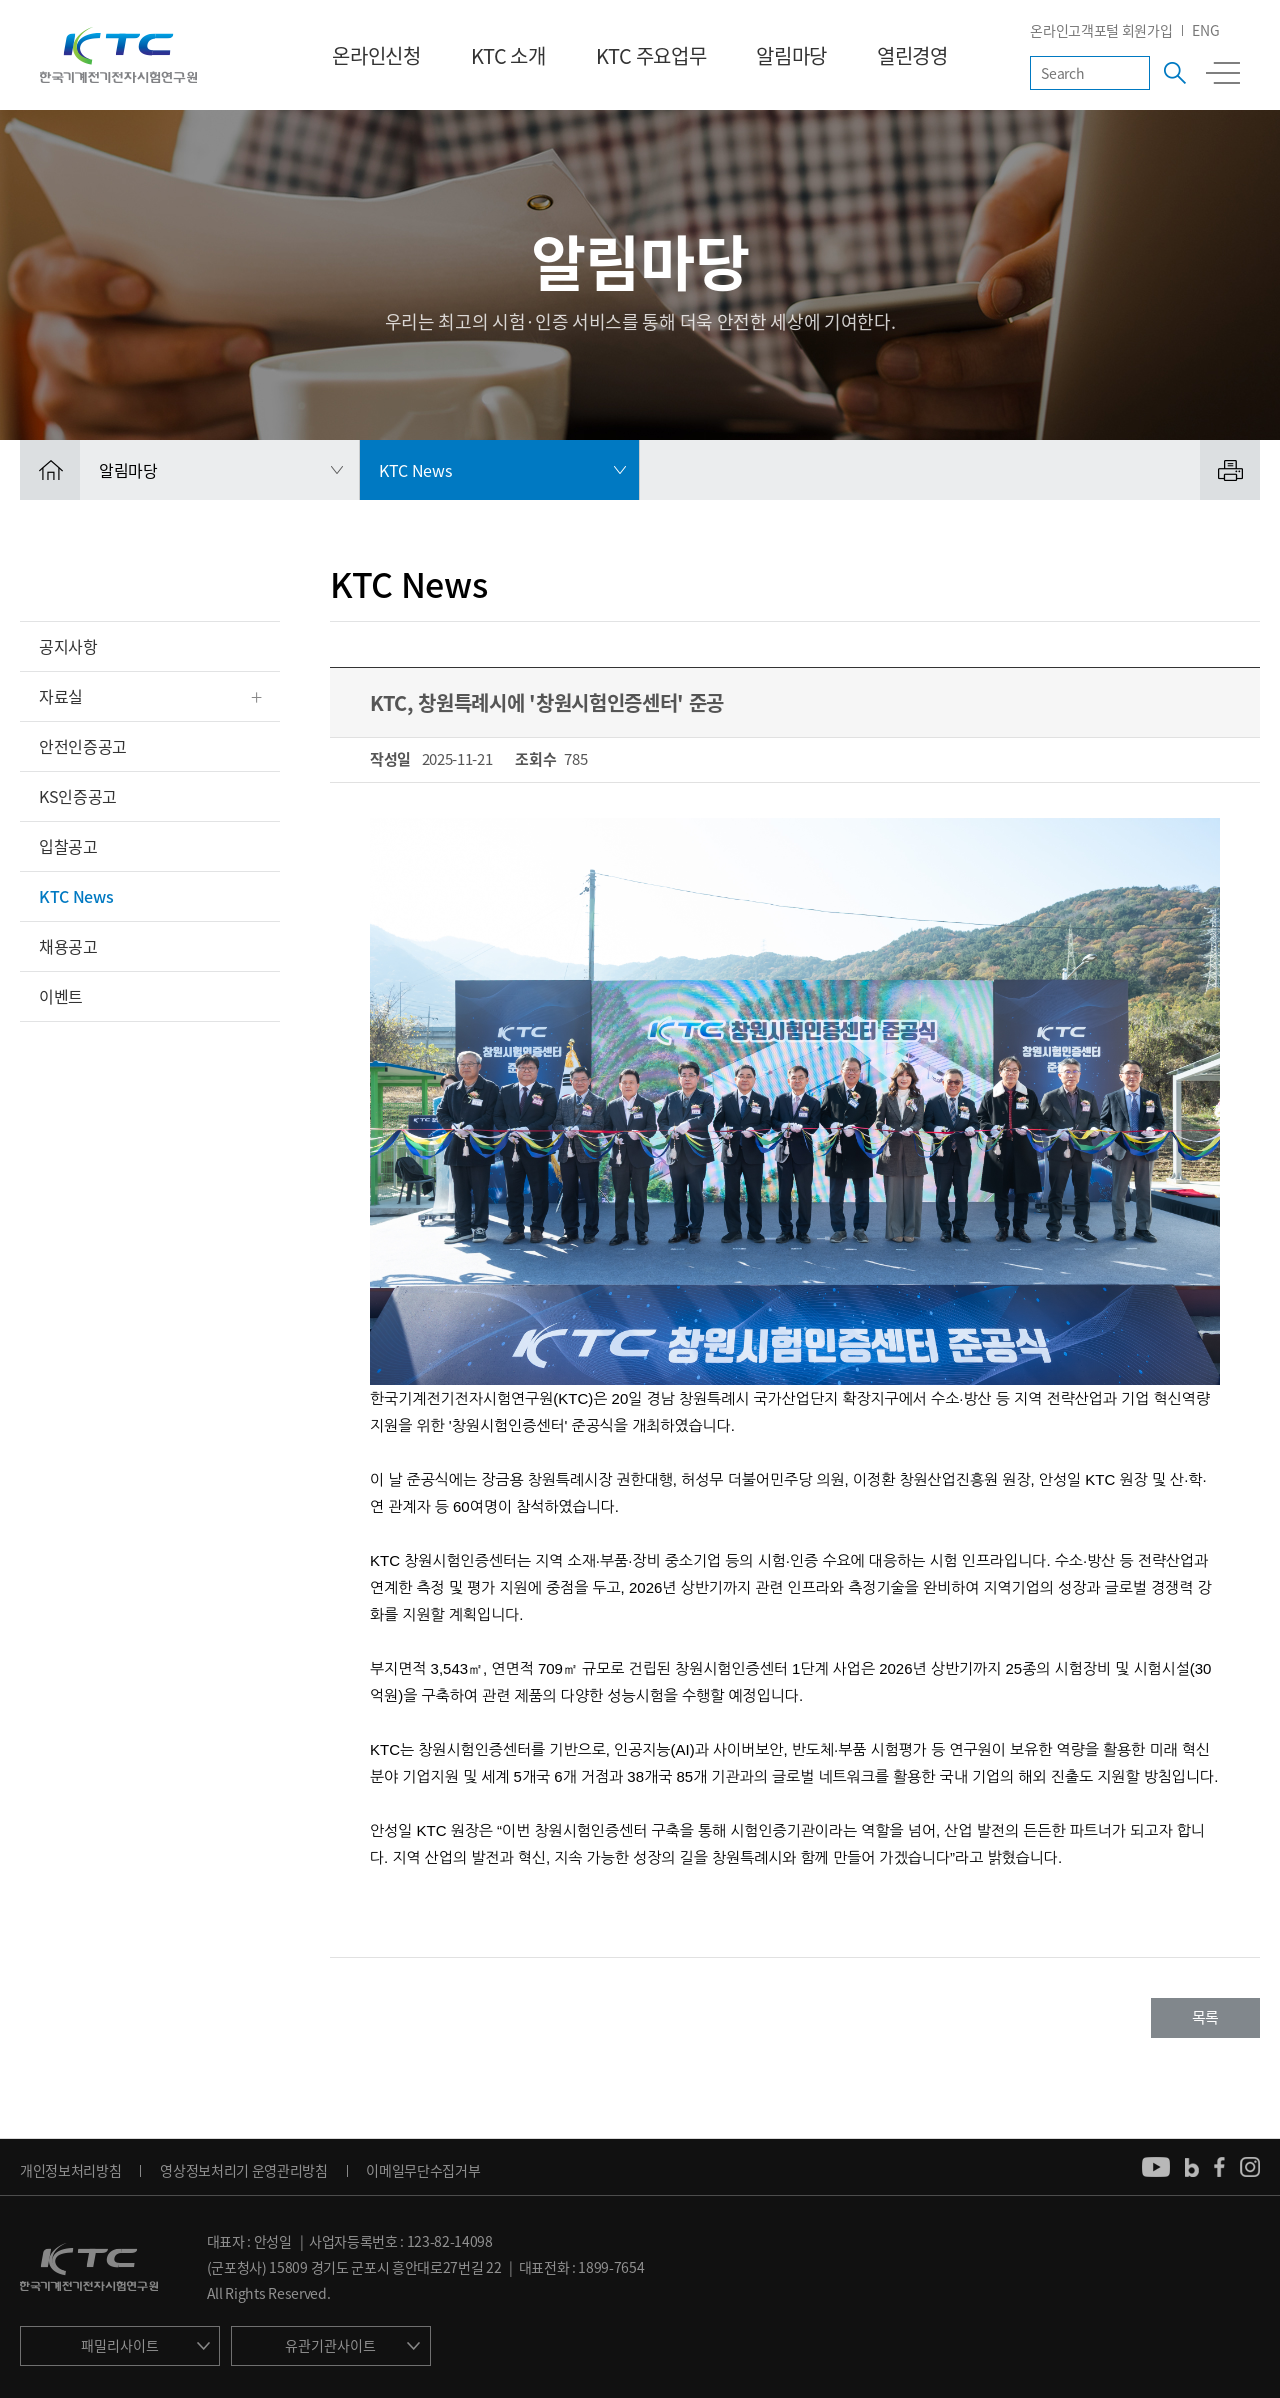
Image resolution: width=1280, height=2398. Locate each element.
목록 (1205, 2017)
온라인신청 (376, 55)
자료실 (61, 696)
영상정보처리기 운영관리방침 (244, 2170)
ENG (1205, 30)
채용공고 (68, 946)
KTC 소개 (508, 55)
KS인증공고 (78, 796)
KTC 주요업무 (651, 55)
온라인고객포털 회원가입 (1101, 30)
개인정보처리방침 (70, 2170)
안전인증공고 (83, 746)
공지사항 (68, 646)
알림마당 (791, 55)
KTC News (76, 896)
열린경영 (912, 55)
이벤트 (61, 996)
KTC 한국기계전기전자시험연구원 (118, 55)
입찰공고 (68, 846)
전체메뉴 (1223, 73)
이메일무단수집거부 (423, 2170)
